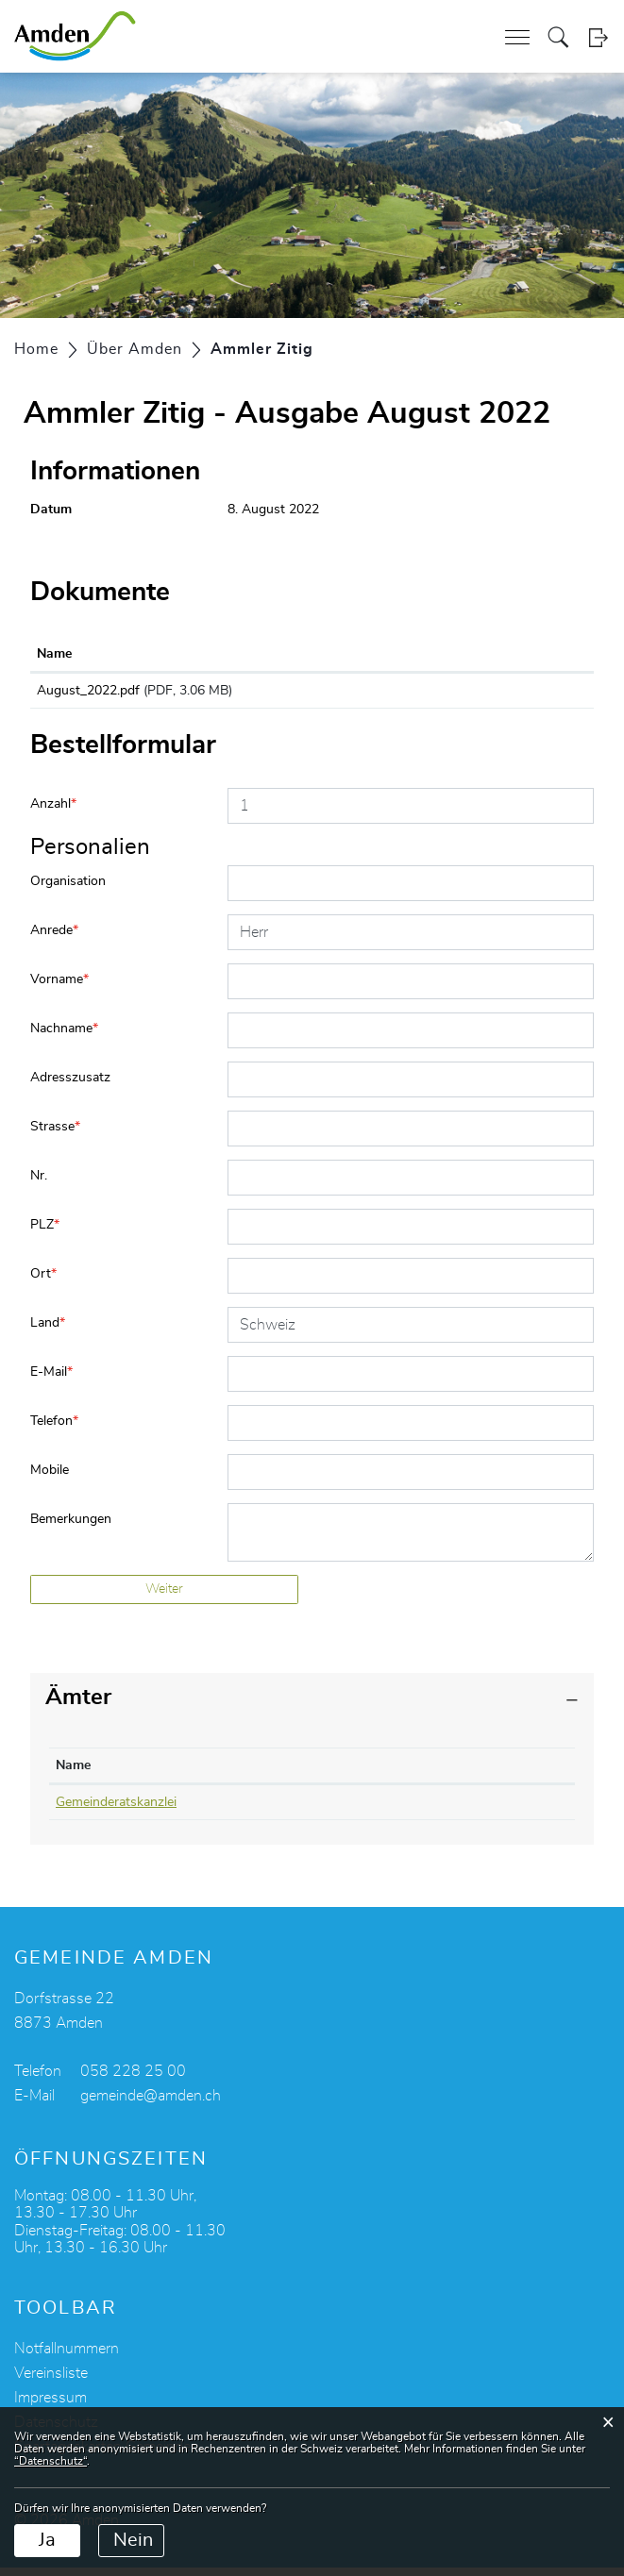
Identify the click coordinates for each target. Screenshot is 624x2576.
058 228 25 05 (277, 1810)
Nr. (38, 1184)
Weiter (164, 1597)
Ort (43, 1282)
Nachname (64, 1037)
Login (598, 37)
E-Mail (51, 1380)
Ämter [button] (78, 1706)
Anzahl (53, 812)
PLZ (44, 1233)
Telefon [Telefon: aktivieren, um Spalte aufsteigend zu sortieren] (256, 1774)
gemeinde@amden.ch (150, 2104)
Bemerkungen (70, 1527)
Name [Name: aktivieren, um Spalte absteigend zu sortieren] (73, 1774)
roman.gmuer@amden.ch (441, 1810)
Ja (47, 2540)
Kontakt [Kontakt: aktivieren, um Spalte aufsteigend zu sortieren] (392, 1774)
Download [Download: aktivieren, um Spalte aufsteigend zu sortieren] (461, 654)
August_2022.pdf (88, 690)
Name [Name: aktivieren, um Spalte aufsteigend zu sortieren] (54, 654)
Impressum (50, 2406)
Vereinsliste (51, 2381)
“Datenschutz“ (50, 2461)
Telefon (54, 1429)
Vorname (59, 988)
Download (509, 694)
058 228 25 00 (133, 2079)
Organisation (68, 889)
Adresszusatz (70, 1086)
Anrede (54, 938)
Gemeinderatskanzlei (116, 1810)
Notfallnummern (66, 2357)
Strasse (55, 1135)
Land (47, 1331)
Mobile (49, 1478)
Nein (133, 2540)
